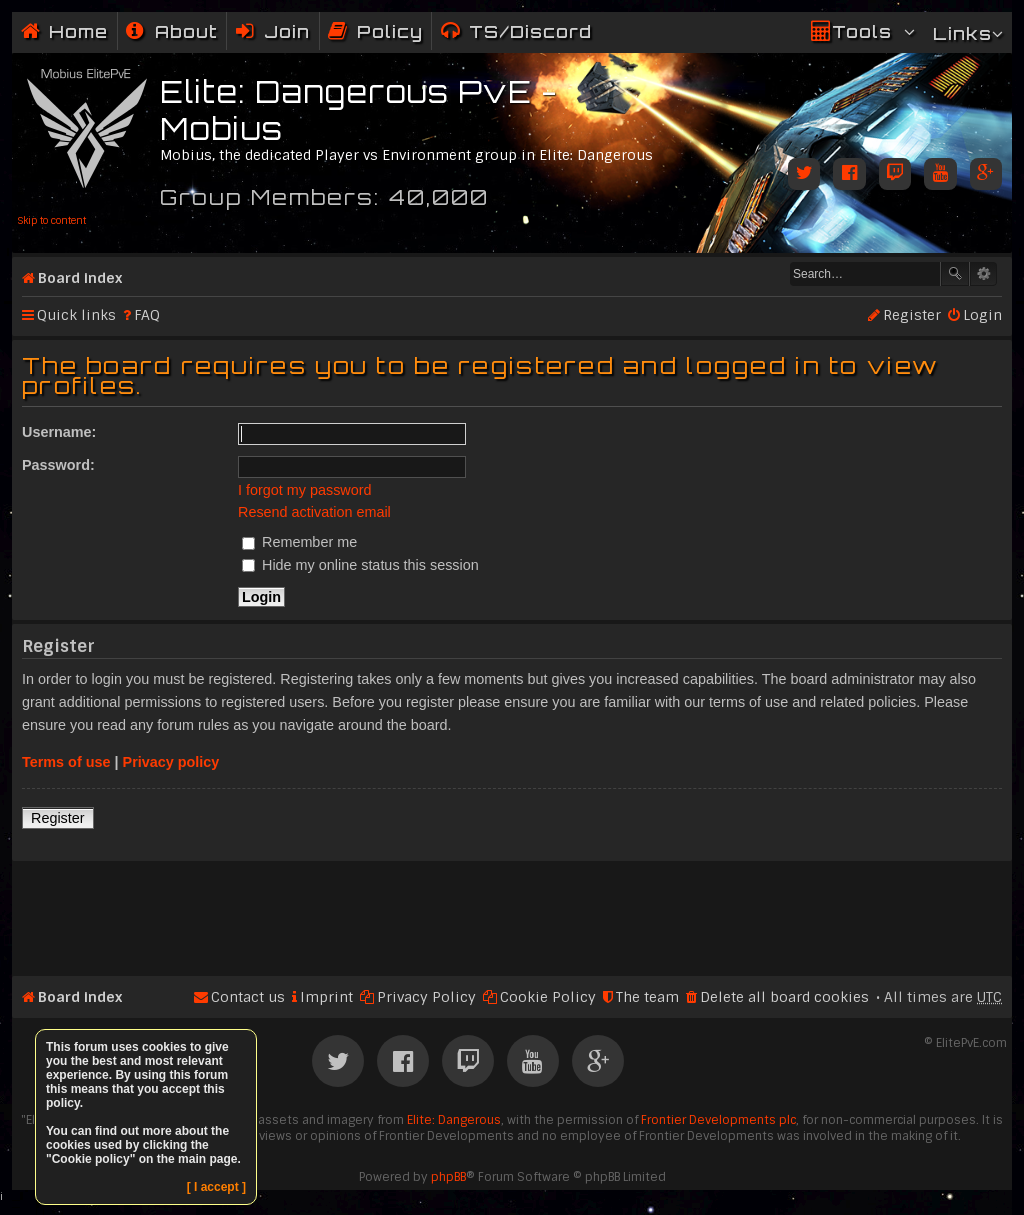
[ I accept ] (216, 1187)
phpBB (448, 1177)
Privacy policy (171, 762)
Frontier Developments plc (718, 1120)
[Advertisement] (512, 910)
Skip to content (51, 220)
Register (58, 818)
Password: (58, 465)
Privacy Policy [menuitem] (426, 997)
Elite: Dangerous (454, 1120)
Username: (59, 432)
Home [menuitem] (78, 31)
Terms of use (66, 762)
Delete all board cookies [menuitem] (784, 997)
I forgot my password (305, 490)
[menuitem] (172, 31)
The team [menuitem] (647, 997)
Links (962, 33)
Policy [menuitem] (390, 31)
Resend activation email (314, 512)
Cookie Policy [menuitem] (548, 997)
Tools (862, 31)
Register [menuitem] (912, 315)
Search (955, 274)
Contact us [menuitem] (248, 997)
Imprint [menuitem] (326, 997)
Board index (80, 278)
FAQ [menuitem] (147, 315)
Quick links (76, 315)
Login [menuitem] (982, 315)
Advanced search (983, 274)
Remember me (299, 542)
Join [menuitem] (287, 31)
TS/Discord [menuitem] (530, 31)
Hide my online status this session (360, 565)
